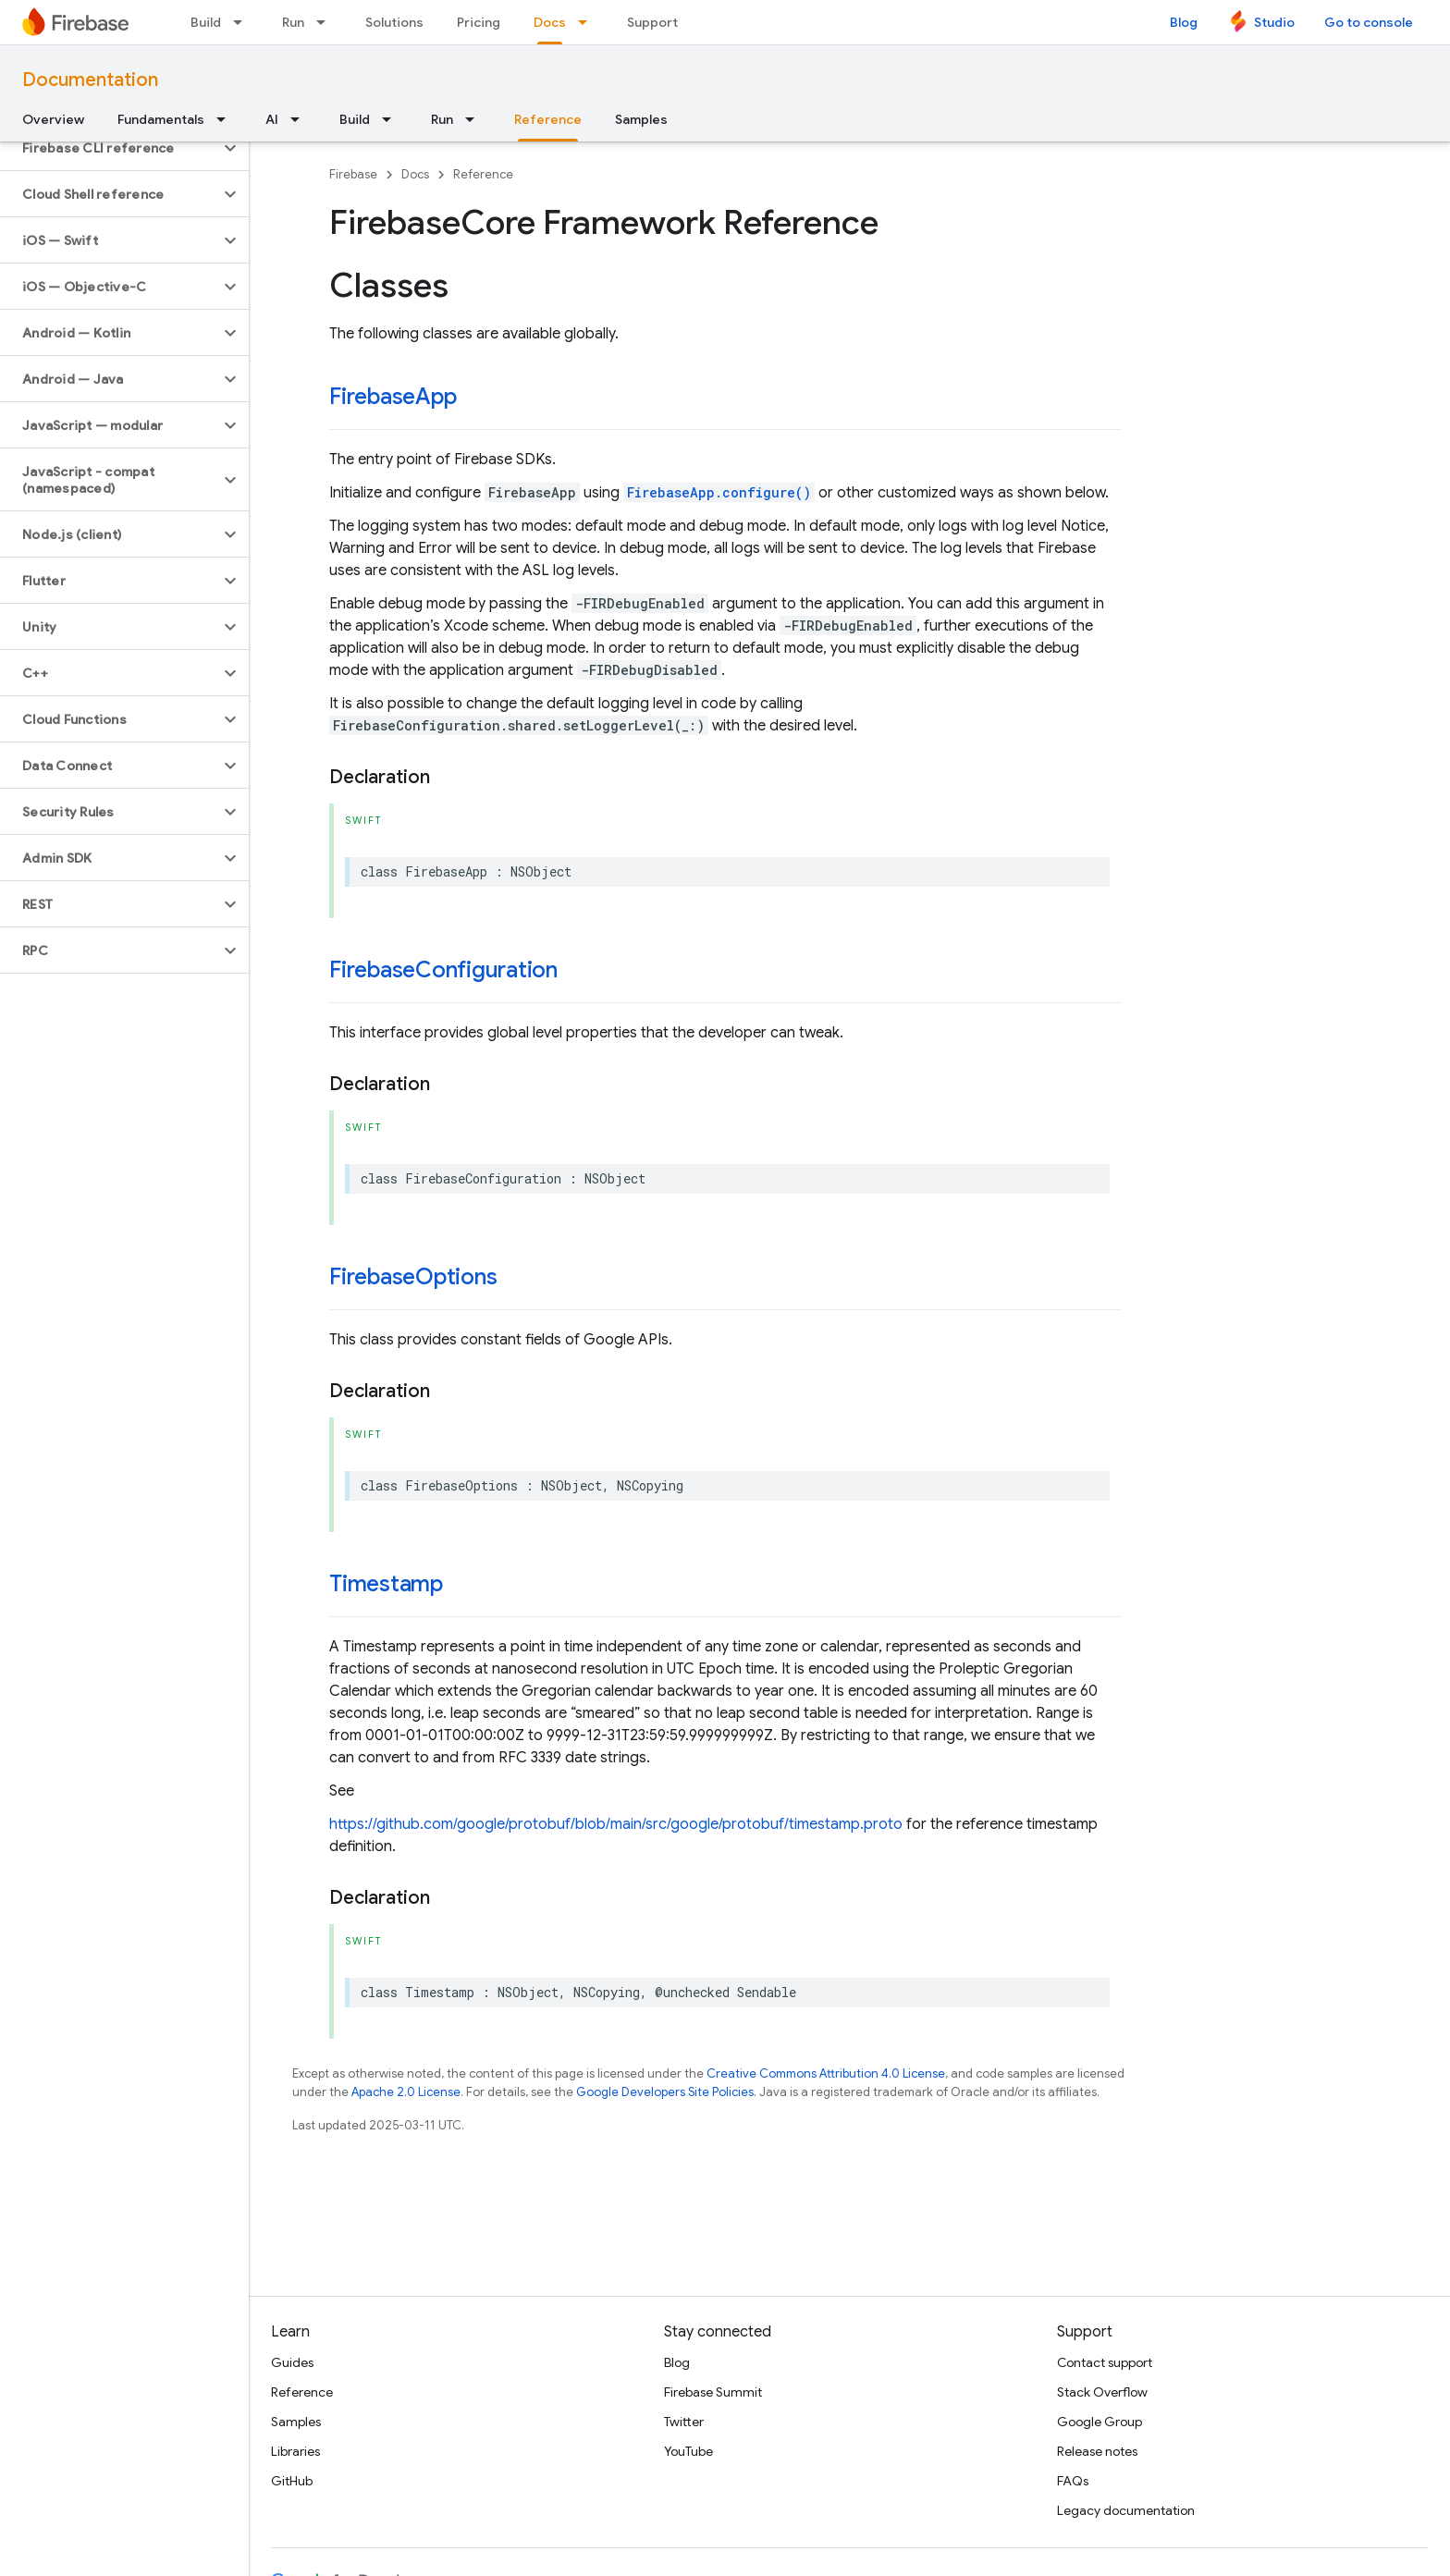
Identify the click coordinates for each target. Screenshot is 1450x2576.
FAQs (1072, 2480)
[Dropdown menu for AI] (300, 119)
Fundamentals (160, 119)
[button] (109, 148)
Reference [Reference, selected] (548, 119)
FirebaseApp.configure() (719, 492)
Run (293, 22)
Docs (415, 174)
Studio (1274, 22)
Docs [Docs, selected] (550, 22)
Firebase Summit (713, 2392)
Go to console (1368, 22)
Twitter (684, 2421)
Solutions (394, 22)
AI (271, 119)
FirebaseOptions (413, 1277)
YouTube (688, 2451)
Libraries (295, 2451)
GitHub (292, 2480)
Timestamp (386, 1584)
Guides (292, 2362)
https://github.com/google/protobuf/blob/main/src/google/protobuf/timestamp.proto (616, 1824)
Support (652, 22)
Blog (1184, 22)
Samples (641, 119)
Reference (483, 174)
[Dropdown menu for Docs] (588, 22)
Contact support (1104, 2362)
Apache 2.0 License (406, 2092)
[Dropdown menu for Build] (243, 22)
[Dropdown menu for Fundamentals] (226, 119)
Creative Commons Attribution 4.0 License (826, 2073)
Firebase (353, 174)
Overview (53, 119)
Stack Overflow (1102, 2392)
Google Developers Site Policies (665, 2092)
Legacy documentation (1126, 2510)
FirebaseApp (392, 397)
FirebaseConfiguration (443, 970)
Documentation (90, 80)
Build (205, 22)
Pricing (478, 22)
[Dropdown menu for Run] (326, 22)
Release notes (1097, 2451)
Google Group (1099, 2421)
